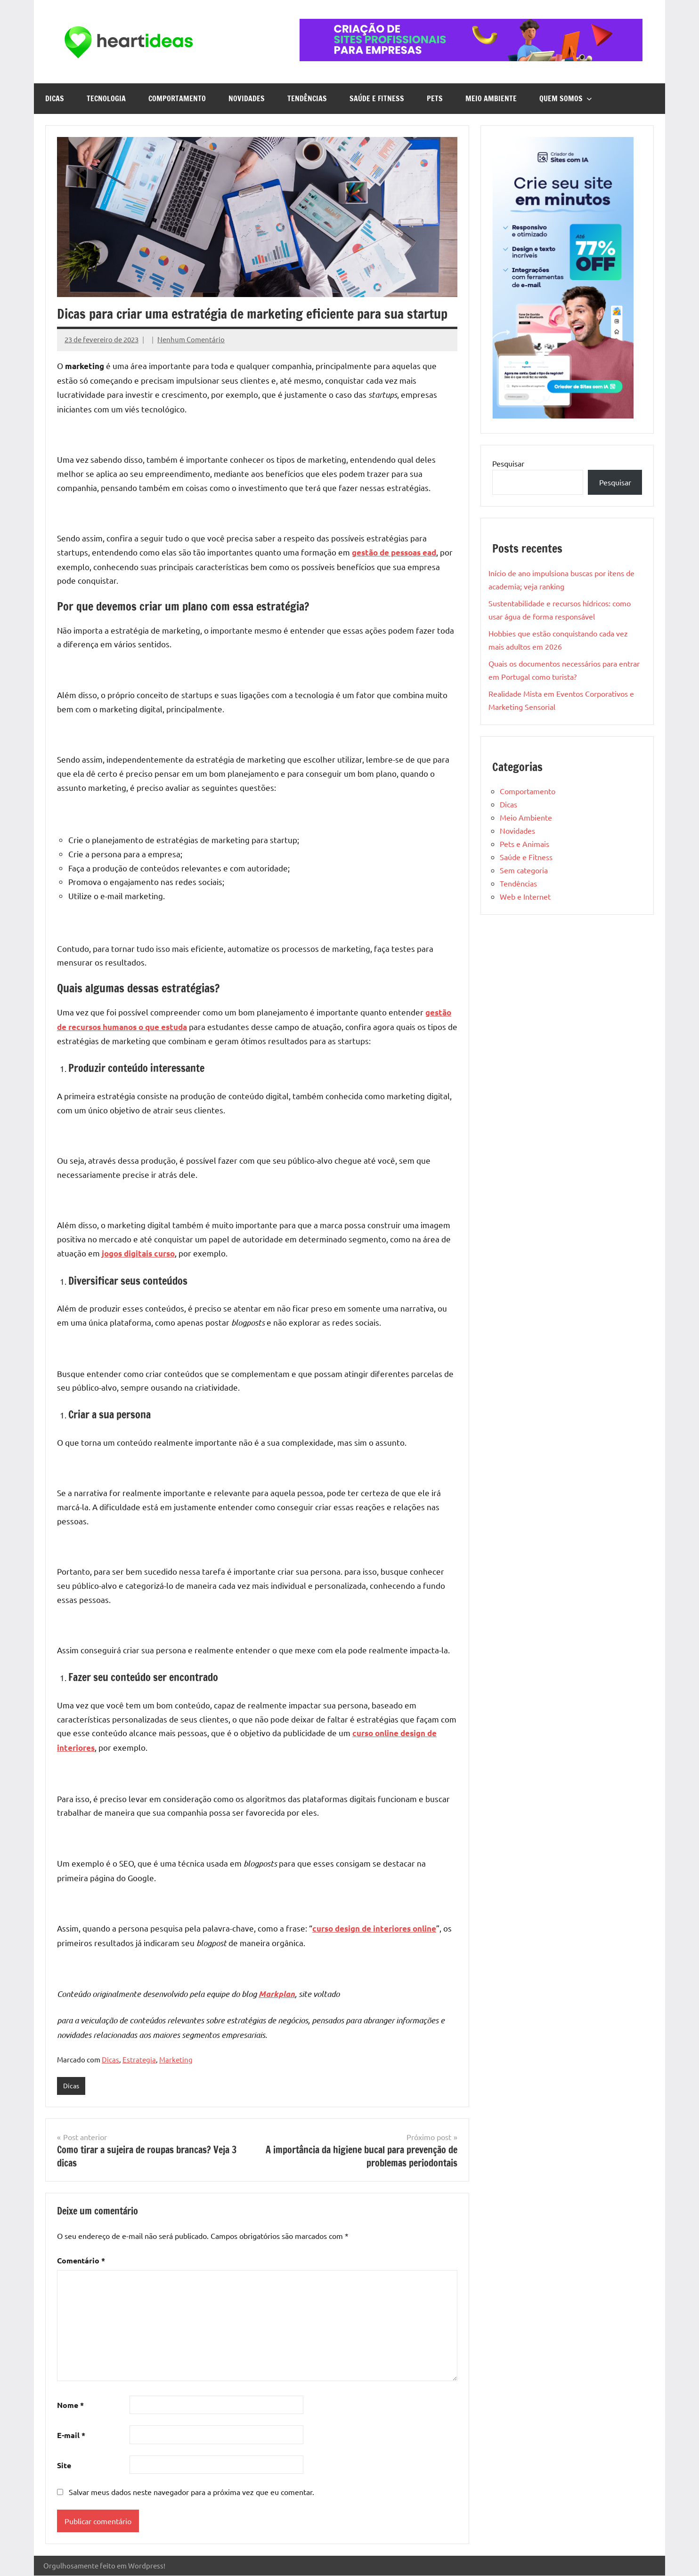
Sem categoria (524, 870)
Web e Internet (525, 896)
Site (64, 2466)
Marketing (176, 2059)
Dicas (54, 98)
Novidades (246, 98)
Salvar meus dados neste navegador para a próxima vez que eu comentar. (191, 2492)
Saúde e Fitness (377, 98)
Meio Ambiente (491, 98)
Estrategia (139, 2059)
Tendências (307, 98)
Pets (435, 98)
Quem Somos (565, 98)
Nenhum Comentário (191, 339)
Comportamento (177, 98)
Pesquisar (508, 463)
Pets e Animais (524, 843)
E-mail (71, 2435)
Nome (70, 2406)
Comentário (81, 2261)
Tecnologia (106, 98)
